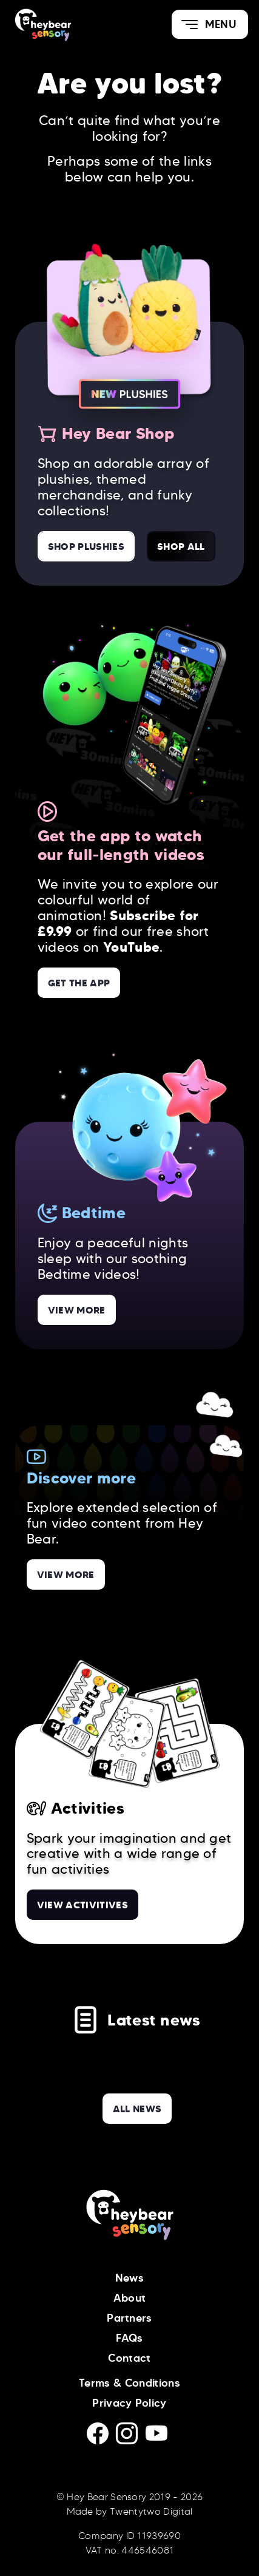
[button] (210, 24)
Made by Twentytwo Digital (130, 2511)
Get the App (79, 983)
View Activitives (82, 1905)
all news (137, 2109)
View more (77, 1310)
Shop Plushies (86, 546)
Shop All (181, 546)
